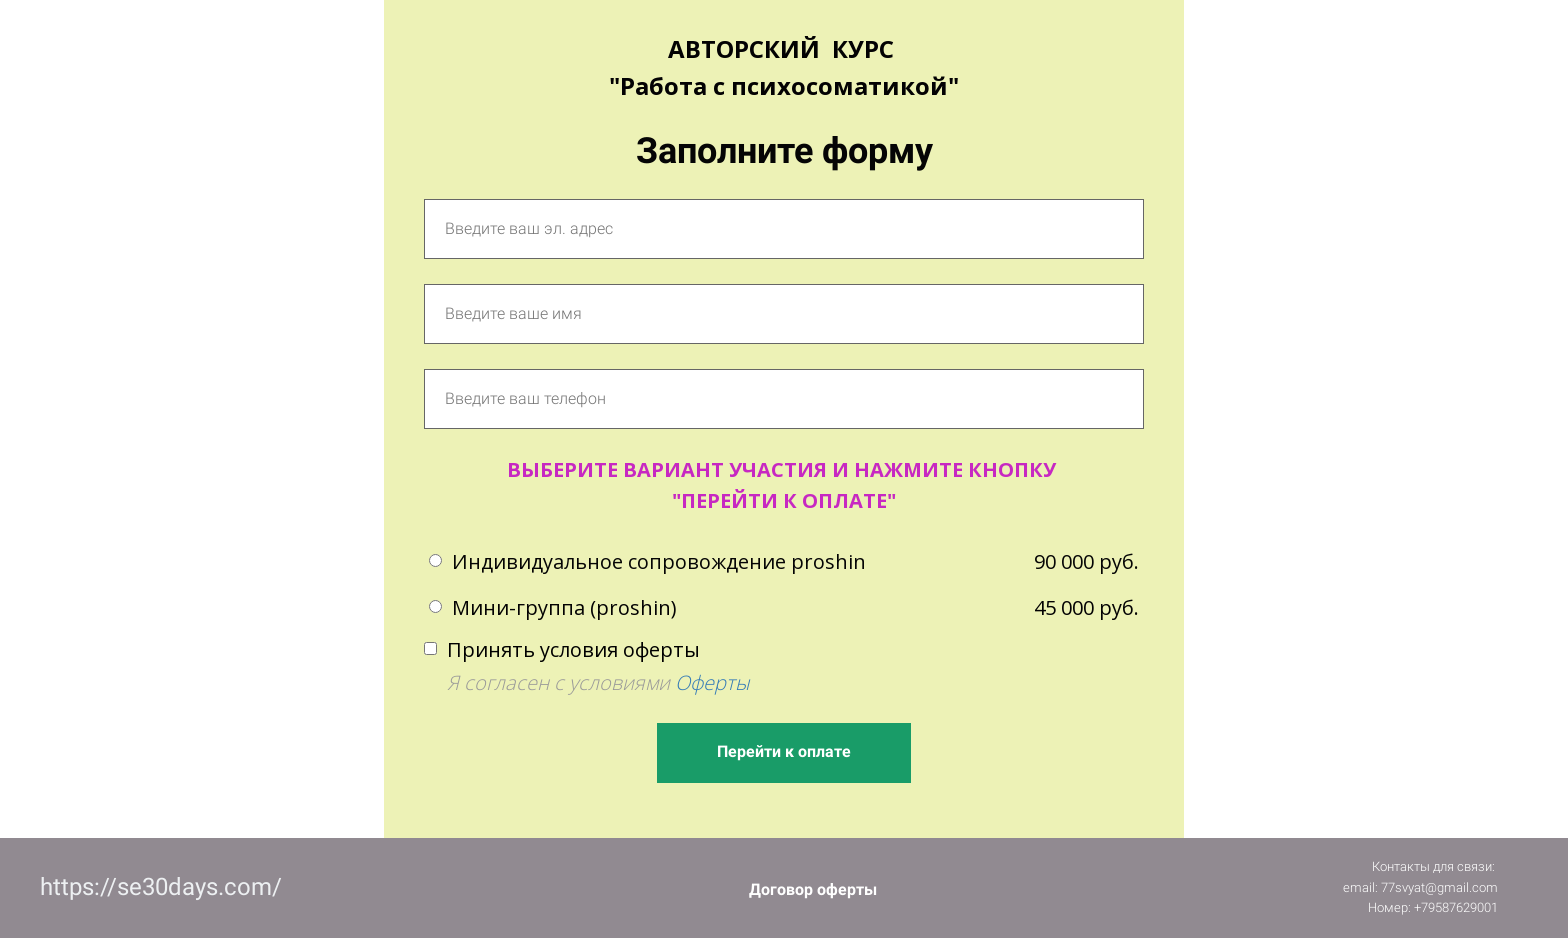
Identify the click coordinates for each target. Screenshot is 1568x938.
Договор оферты (813, 889)
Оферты (712, 682)
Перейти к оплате (784, 751)
